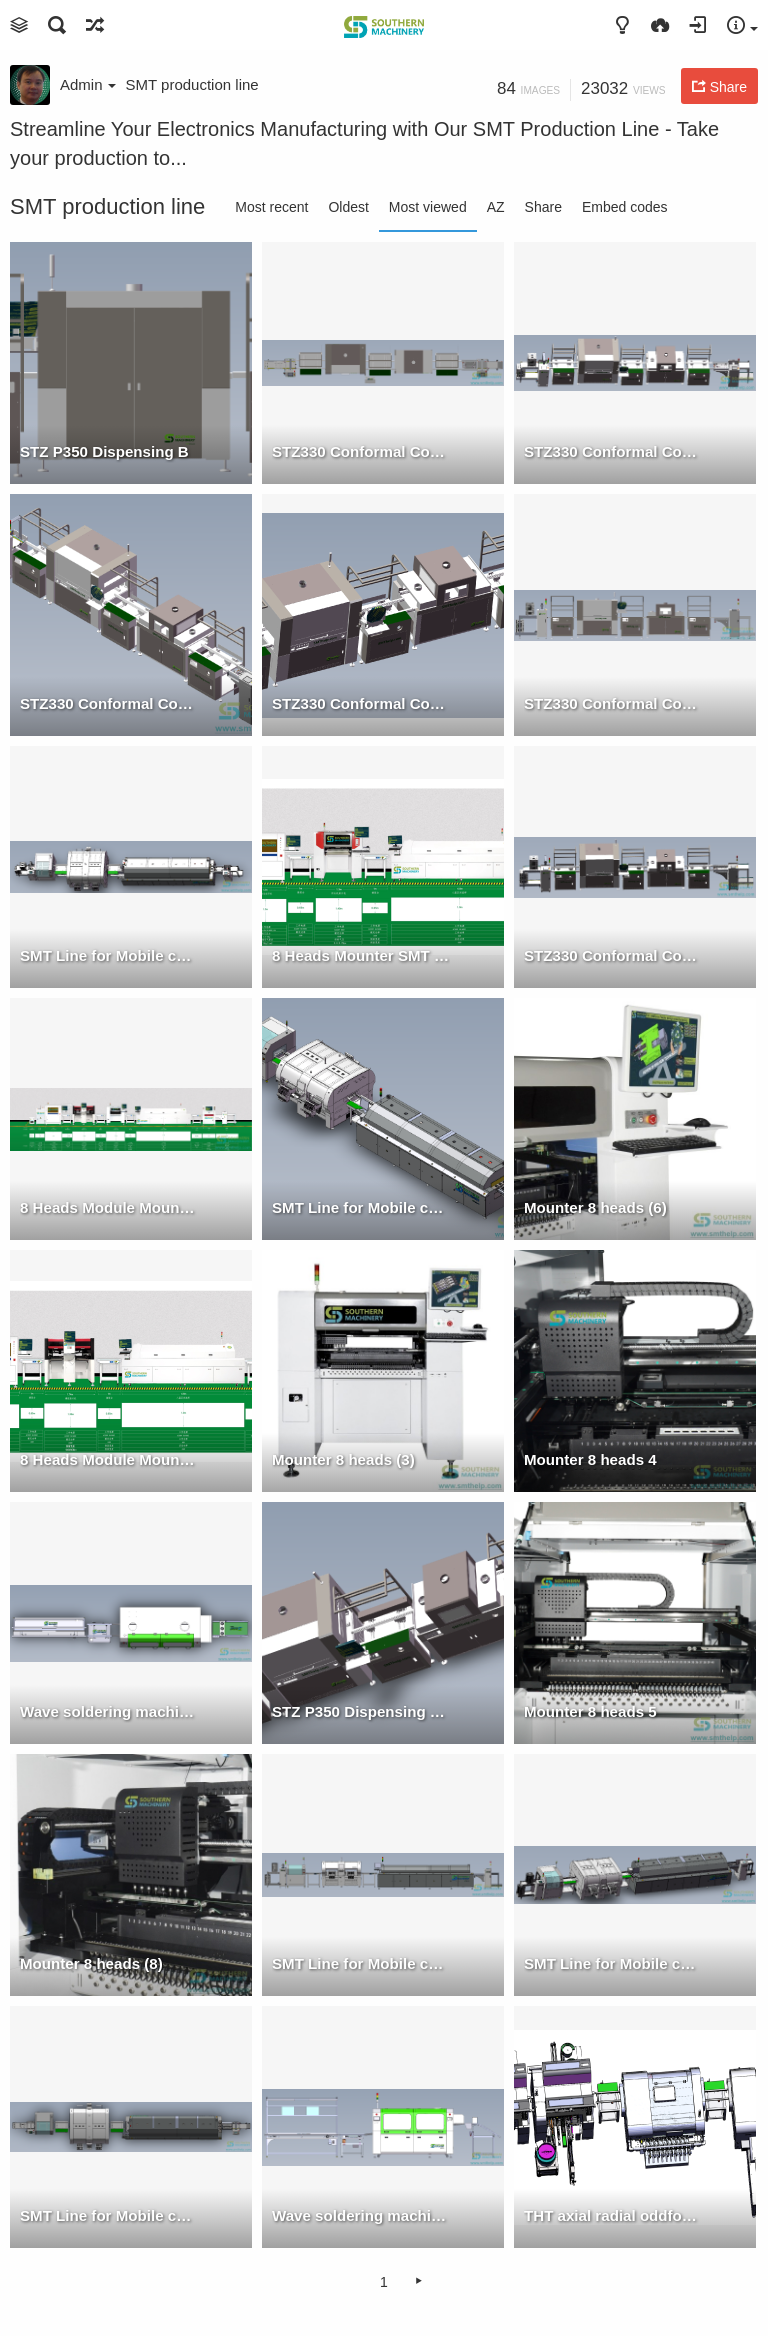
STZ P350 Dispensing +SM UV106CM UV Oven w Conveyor (361, 1711)
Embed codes (625, 207)
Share (543, 207)
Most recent (271, 207)
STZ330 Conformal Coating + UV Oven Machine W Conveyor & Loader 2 (109, 703)
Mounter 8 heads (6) (595, 1207)
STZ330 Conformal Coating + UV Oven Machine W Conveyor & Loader (613, 955)
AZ (496, 207)
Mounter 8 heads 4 (590, 1459)
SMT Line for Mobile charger (109, 955)
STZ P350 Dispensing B (104, 451)
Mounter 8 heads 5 (590, 1711)
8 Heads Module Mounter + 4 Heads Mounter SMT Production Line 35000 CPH (109, 1207)
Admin (88, 84)
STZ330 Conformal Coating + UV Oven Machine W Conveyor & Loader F (613, 703)
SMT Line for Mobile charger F (361, 1963)
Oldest (348, 207)
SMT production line (192, 84)
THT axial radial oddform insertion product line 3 (613, 2215)
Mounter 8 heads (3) (343, 1459)
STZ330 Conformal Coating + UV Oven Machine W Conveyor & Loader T (361, 451)
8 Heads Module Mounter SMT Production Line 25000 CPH (109, 1459)
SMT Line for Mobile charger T (109, 2215)
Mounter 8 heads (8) (91, 1963)
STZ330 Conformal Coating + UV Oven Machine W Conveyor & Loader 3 (361, 703)
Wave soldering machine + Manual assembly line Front (361, 2215)
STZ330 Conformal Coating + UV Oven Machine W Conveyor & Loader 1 (613, 451)
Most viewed (428, 207)
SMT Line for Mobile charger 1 (361, 1207)
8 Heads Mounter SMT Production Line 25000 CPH (361, 955)
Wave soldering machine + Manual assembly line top (109, 1711)
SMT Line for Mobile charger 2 (613, 1963)
